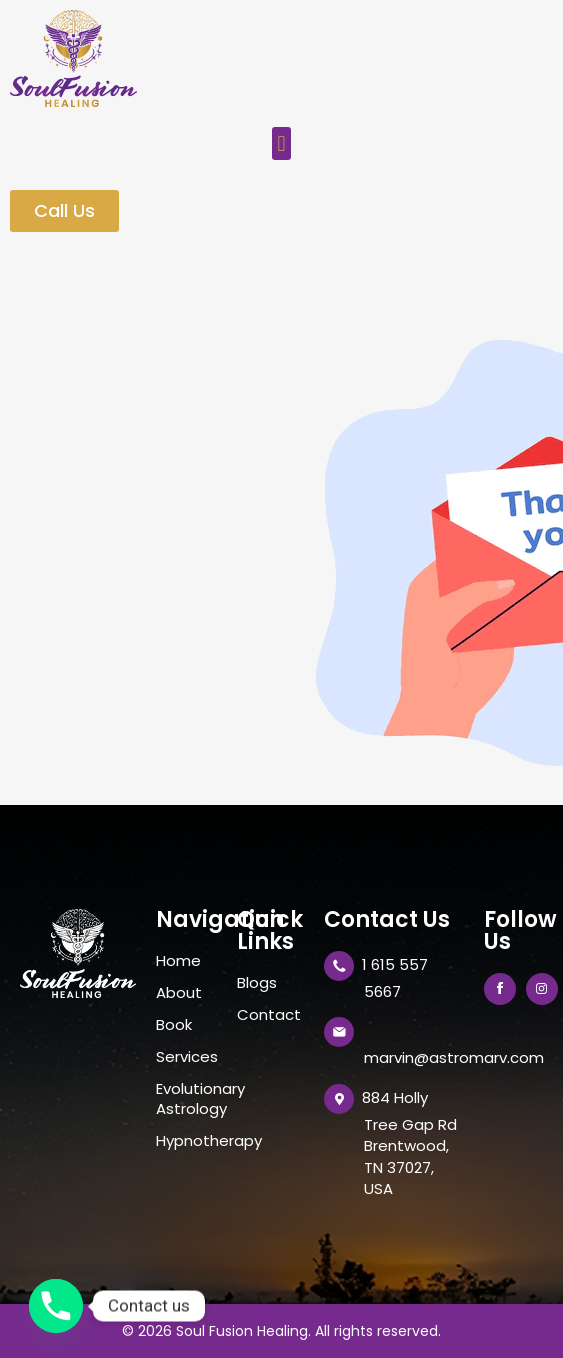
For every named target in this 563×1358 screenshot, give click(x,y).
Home (178, 961)
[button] (281, 143)
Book (174, 1025)
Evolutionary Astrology (186, 1099)
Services (186, 1057)
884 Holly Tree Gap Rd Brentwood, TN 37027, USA (409, 1143)
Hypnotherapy (186, 1141)
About (179, 993)
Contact (269, 1015)
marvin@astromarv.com (454, 1057)
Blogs (257, 983)
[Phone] (56, 1306)
